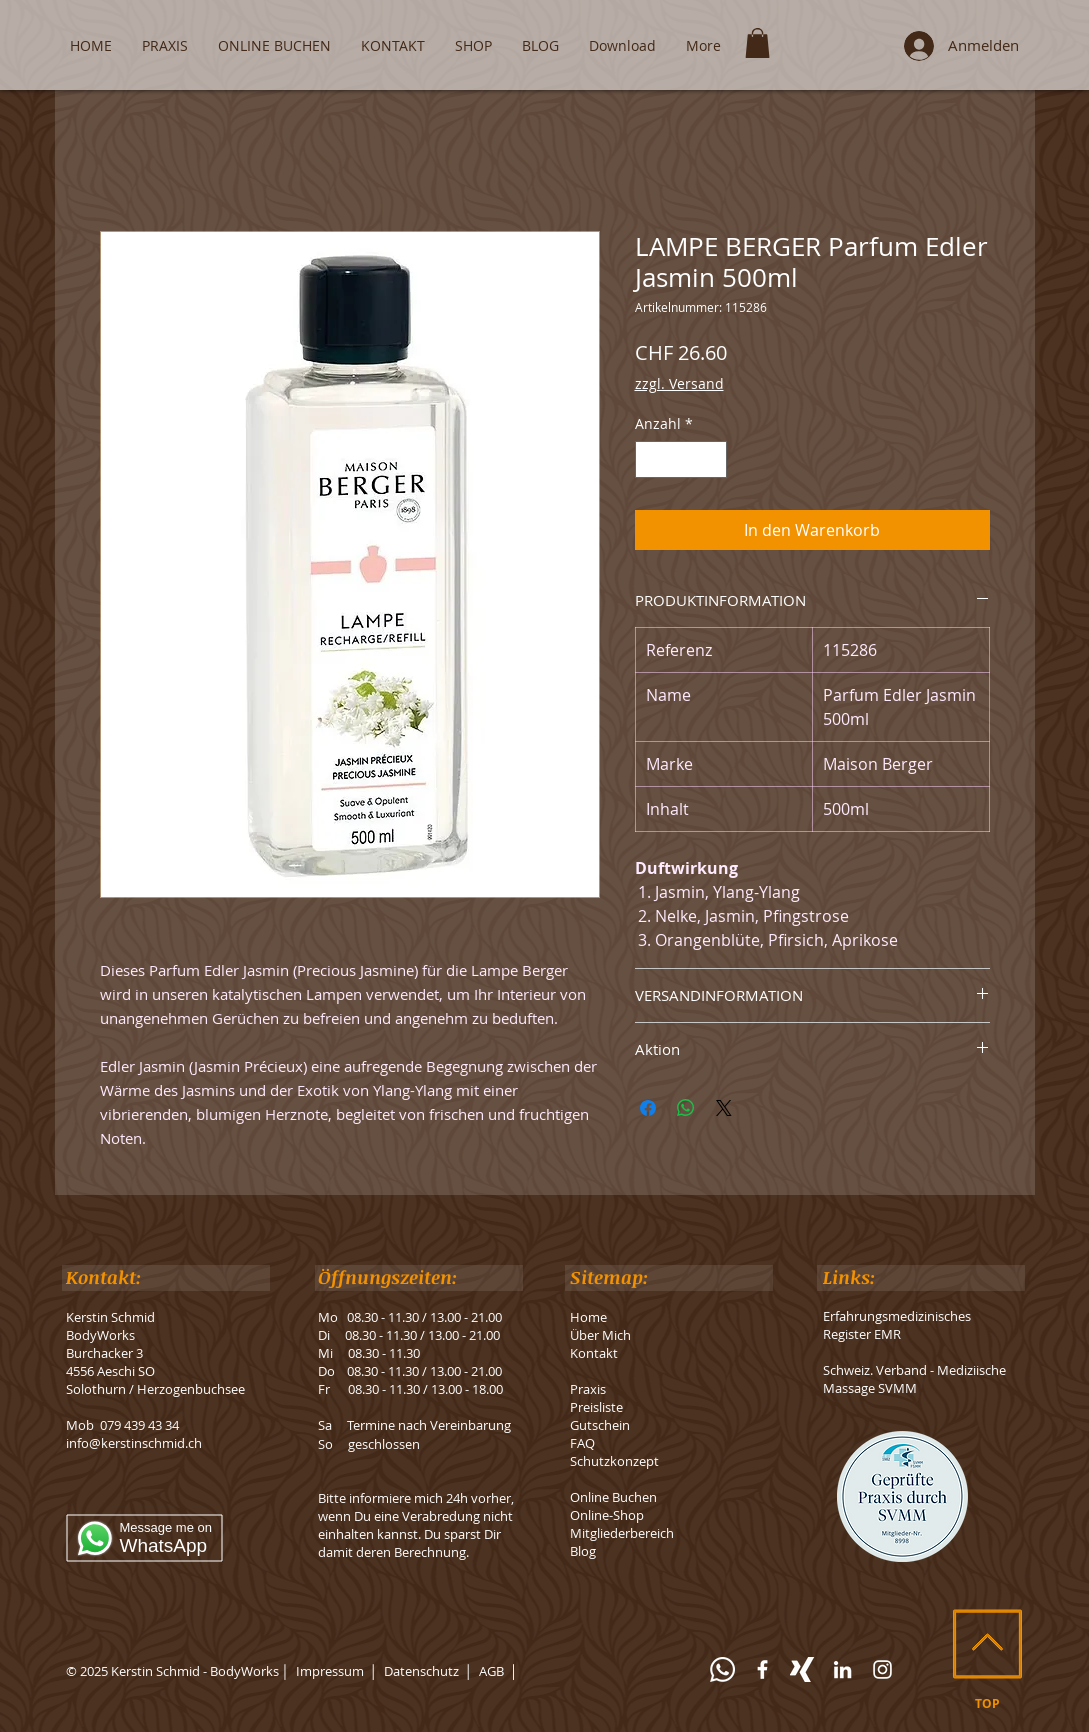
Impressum (330, 1671)
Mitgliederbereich (622, 1533)
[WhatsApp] (722, 1669)
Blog (583, 1551)
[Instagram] (882, 1669)
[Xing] (802, 1669)
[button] (757, 43)
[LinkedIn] (842, 1669)
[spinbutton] (681, 459)
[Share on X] (724, 1108)
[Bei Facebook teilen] (648, 1108)
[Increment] (711, 459)
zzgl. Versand (679, 383)
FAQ (582, 1443)
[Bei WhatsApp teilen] (686, 1108)
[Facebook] (762, 1669)
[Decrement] (650, 459)
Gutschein (600, 1425)
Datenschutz (421, 1671)
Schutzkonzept (614, 1461)
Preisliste (596, 1407)
